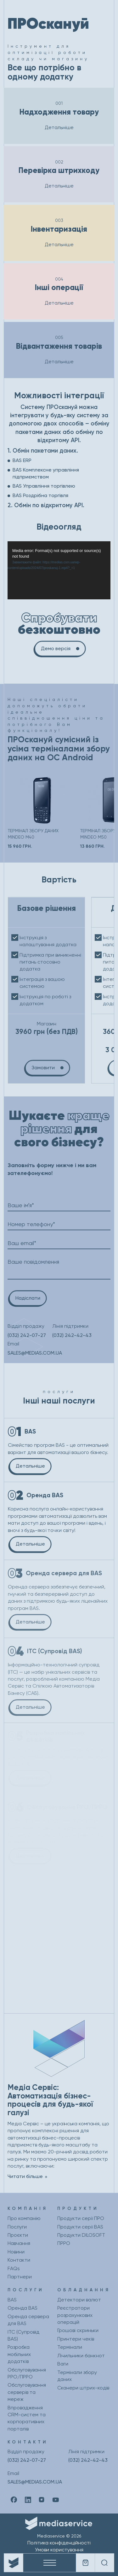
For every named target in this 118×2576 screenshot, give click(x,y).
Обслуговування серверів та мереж (27, 2392)
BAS (12, 2300)
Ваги (62, 2364)
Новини (16, 2252)
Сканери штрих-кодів (83, 2388)
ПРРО (63, 2243)
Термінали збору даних (77, 2375)
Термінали (69, 2347)
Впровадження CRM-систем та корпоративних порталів (27, 2418)
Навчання (19, 2243)
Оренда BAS (22, 2308)
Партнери (20, 2277)
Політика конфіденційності (59, 2543)
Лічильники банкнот (81, 2356)
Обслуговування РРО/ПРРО (27, 2373)
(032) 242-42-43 (72, 1335)
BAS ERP (22, 460)
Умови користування (59, 2550)
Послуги (17, 2227)
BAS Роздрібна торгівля (40, 495)
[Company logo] (13, 2563)
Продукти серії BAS (80, 2227)
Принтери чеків (75, 2339)
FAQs (14, 2268)
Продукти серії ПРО (80, 2218)
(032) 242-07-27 (27, 1335)
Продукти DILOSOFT (81, 2235)
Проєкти (18, 2235)
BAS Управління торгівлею (44, 486)
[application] (59, 570)
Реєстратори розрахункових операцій (75, 2315)
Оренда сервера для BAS (28, 2319)
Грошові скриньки (77, 2330)
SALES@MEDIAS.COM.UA (35, 1353)
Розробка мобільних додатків (19, 2354)
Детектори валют (79, 2300)
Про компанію (24, 2218)
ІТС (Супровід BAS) (23, 2335)
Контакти (19, 2260)
